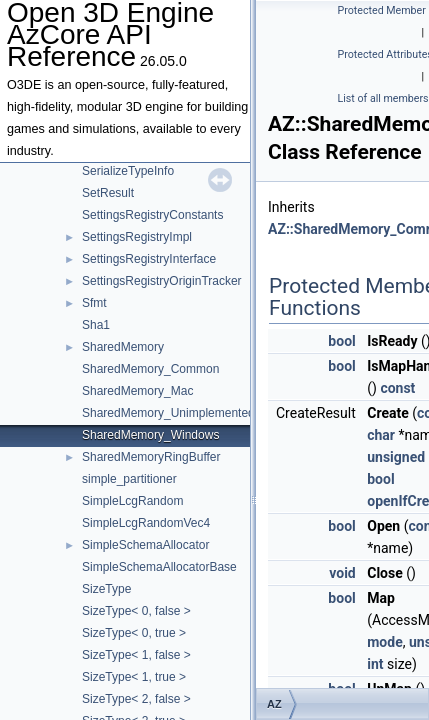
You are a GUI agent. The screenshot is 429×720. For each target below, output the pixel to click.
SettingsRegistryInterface (149, 259)
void (342, 573)
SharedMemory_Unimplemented (168, 413)
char (381, 435)
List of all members (383, 98)
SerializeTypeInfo (128, 171)
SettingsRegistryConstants (152, 215)
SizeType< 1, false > (136, 655)
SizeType (106, 589)
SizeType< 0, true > (134, 633)
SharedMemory (123, 347)
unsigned (396, 457)
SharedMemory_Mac (137, 391)
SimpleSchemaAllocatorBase (159, 567)
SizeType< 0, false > (136, 611)
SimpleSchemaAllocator (145, 545)
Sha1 (96, 325)
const (397, 388)
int (375, 664)
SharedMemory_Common (150, 369)
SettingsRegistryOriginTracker (162, 281)
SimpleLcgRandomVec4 (146, 523)
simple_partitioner (129, 479)
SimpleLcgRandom (132, 501)
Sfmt (94, 303)
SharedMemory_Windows (150, 435)
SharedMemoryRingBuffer (151, 457)
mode (384, 642)
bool (341, 341)
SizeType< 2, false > (136, 699)
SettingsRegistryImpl (137, 237)
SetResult (108, 193)
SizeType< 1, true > (134, 677)
